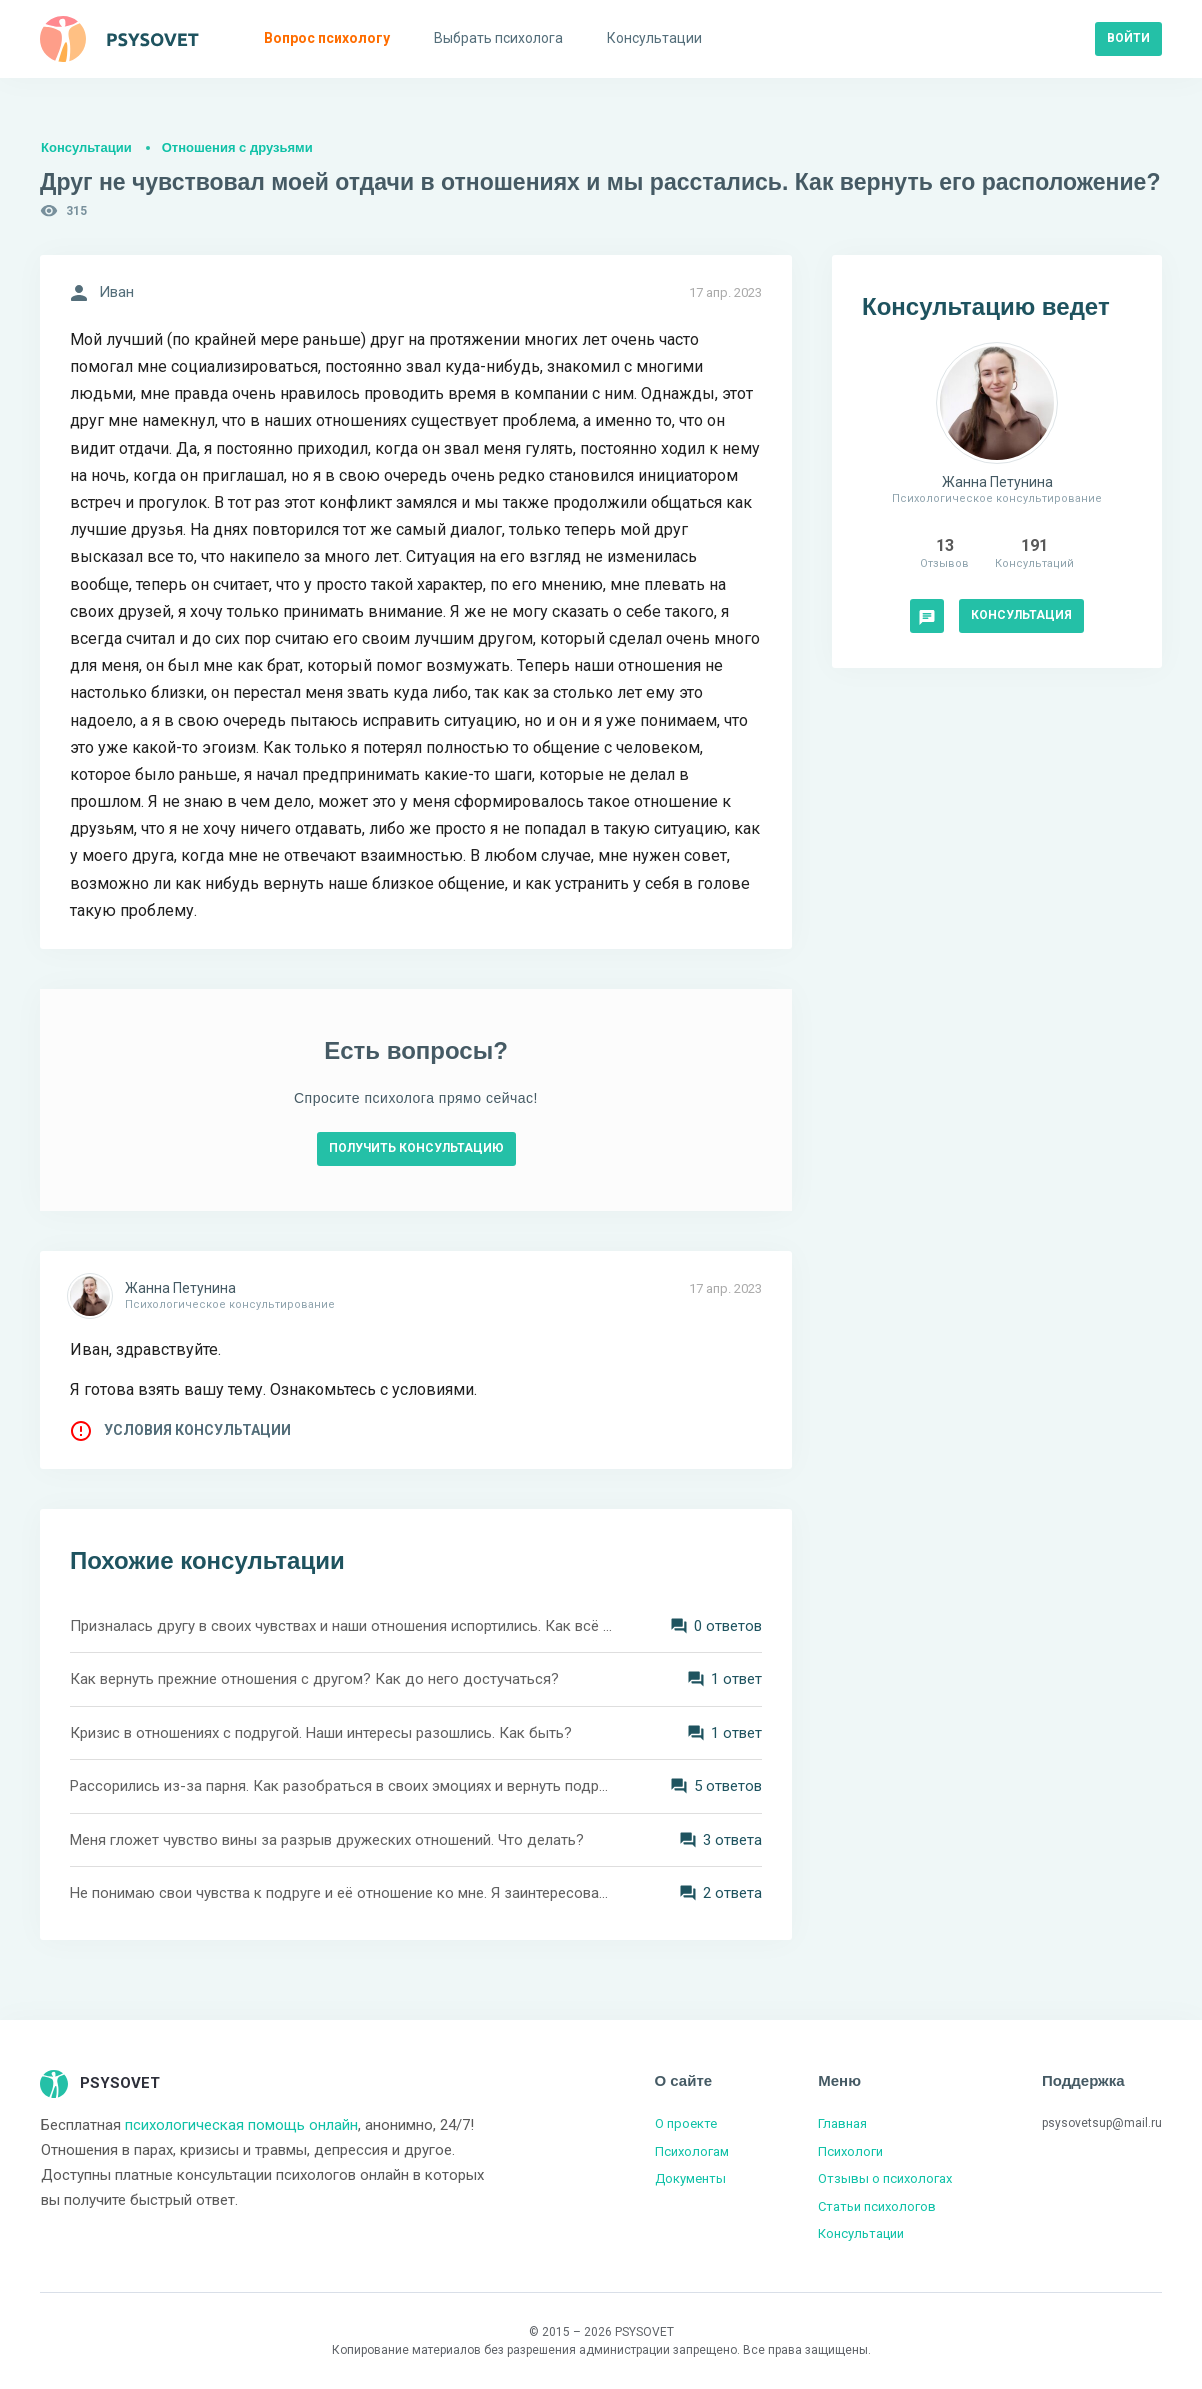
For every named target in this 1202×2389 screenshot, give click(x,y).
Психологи (850, 2151)
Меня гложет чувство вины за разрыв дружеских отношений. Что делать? (327, 1840)
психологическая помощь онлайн (241, 2125)
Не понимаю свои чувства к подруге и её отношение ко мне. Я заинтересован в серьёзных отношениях (341, 1893)
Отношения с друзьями (237, 147)
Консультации (86, 147)
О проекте (686, 2123)
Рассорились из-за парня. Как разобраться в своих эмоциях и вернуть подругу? (341, 1786)
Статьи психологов (877, 2206)
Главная (842, 2123)
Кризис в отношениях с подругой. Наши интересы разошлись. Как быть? (321, 1733)
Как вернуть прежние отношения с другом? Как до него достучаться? (314, 1679)
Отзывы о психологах (885, 2178)
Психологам (692, 2151)
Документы (690, 2178)
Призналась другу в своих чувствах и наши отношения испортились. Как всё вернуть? (341, 1626)
